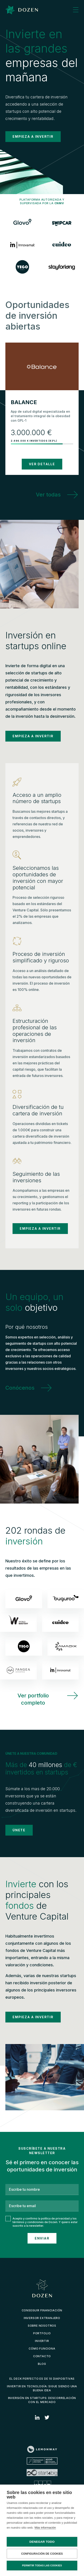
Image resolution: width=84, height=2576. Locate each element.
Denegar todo (41, 2541)
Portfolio (42, 2333)
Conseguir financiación (42, 2310)
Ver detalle (42, 464)
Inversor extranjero (42, 2318)
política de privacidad (55, 2218)
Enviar (42, 2238)
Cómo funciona (42, 2348)
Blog (42, 2364)
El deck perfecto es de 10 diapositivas (42, 2378)
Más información (45, 2527)
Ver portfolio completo (48, 1698)
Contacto (42, 2356)
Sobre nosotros (42, 2325)
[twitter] (47, 2417)
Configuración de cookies (42, 2553)
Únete (19, 1830)
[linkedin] (37, 2417)
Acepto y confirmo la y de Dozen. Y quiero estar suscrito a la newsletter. (45, 2222)
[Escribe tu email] (42, 2205)
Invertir (42, 2341)
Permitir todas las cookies (42, 2565)
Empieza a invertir (33, 136)
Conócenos (28, 1387)
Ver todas (57, 494)
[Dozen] (21, 10)
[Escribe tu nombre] (42, 2189)
